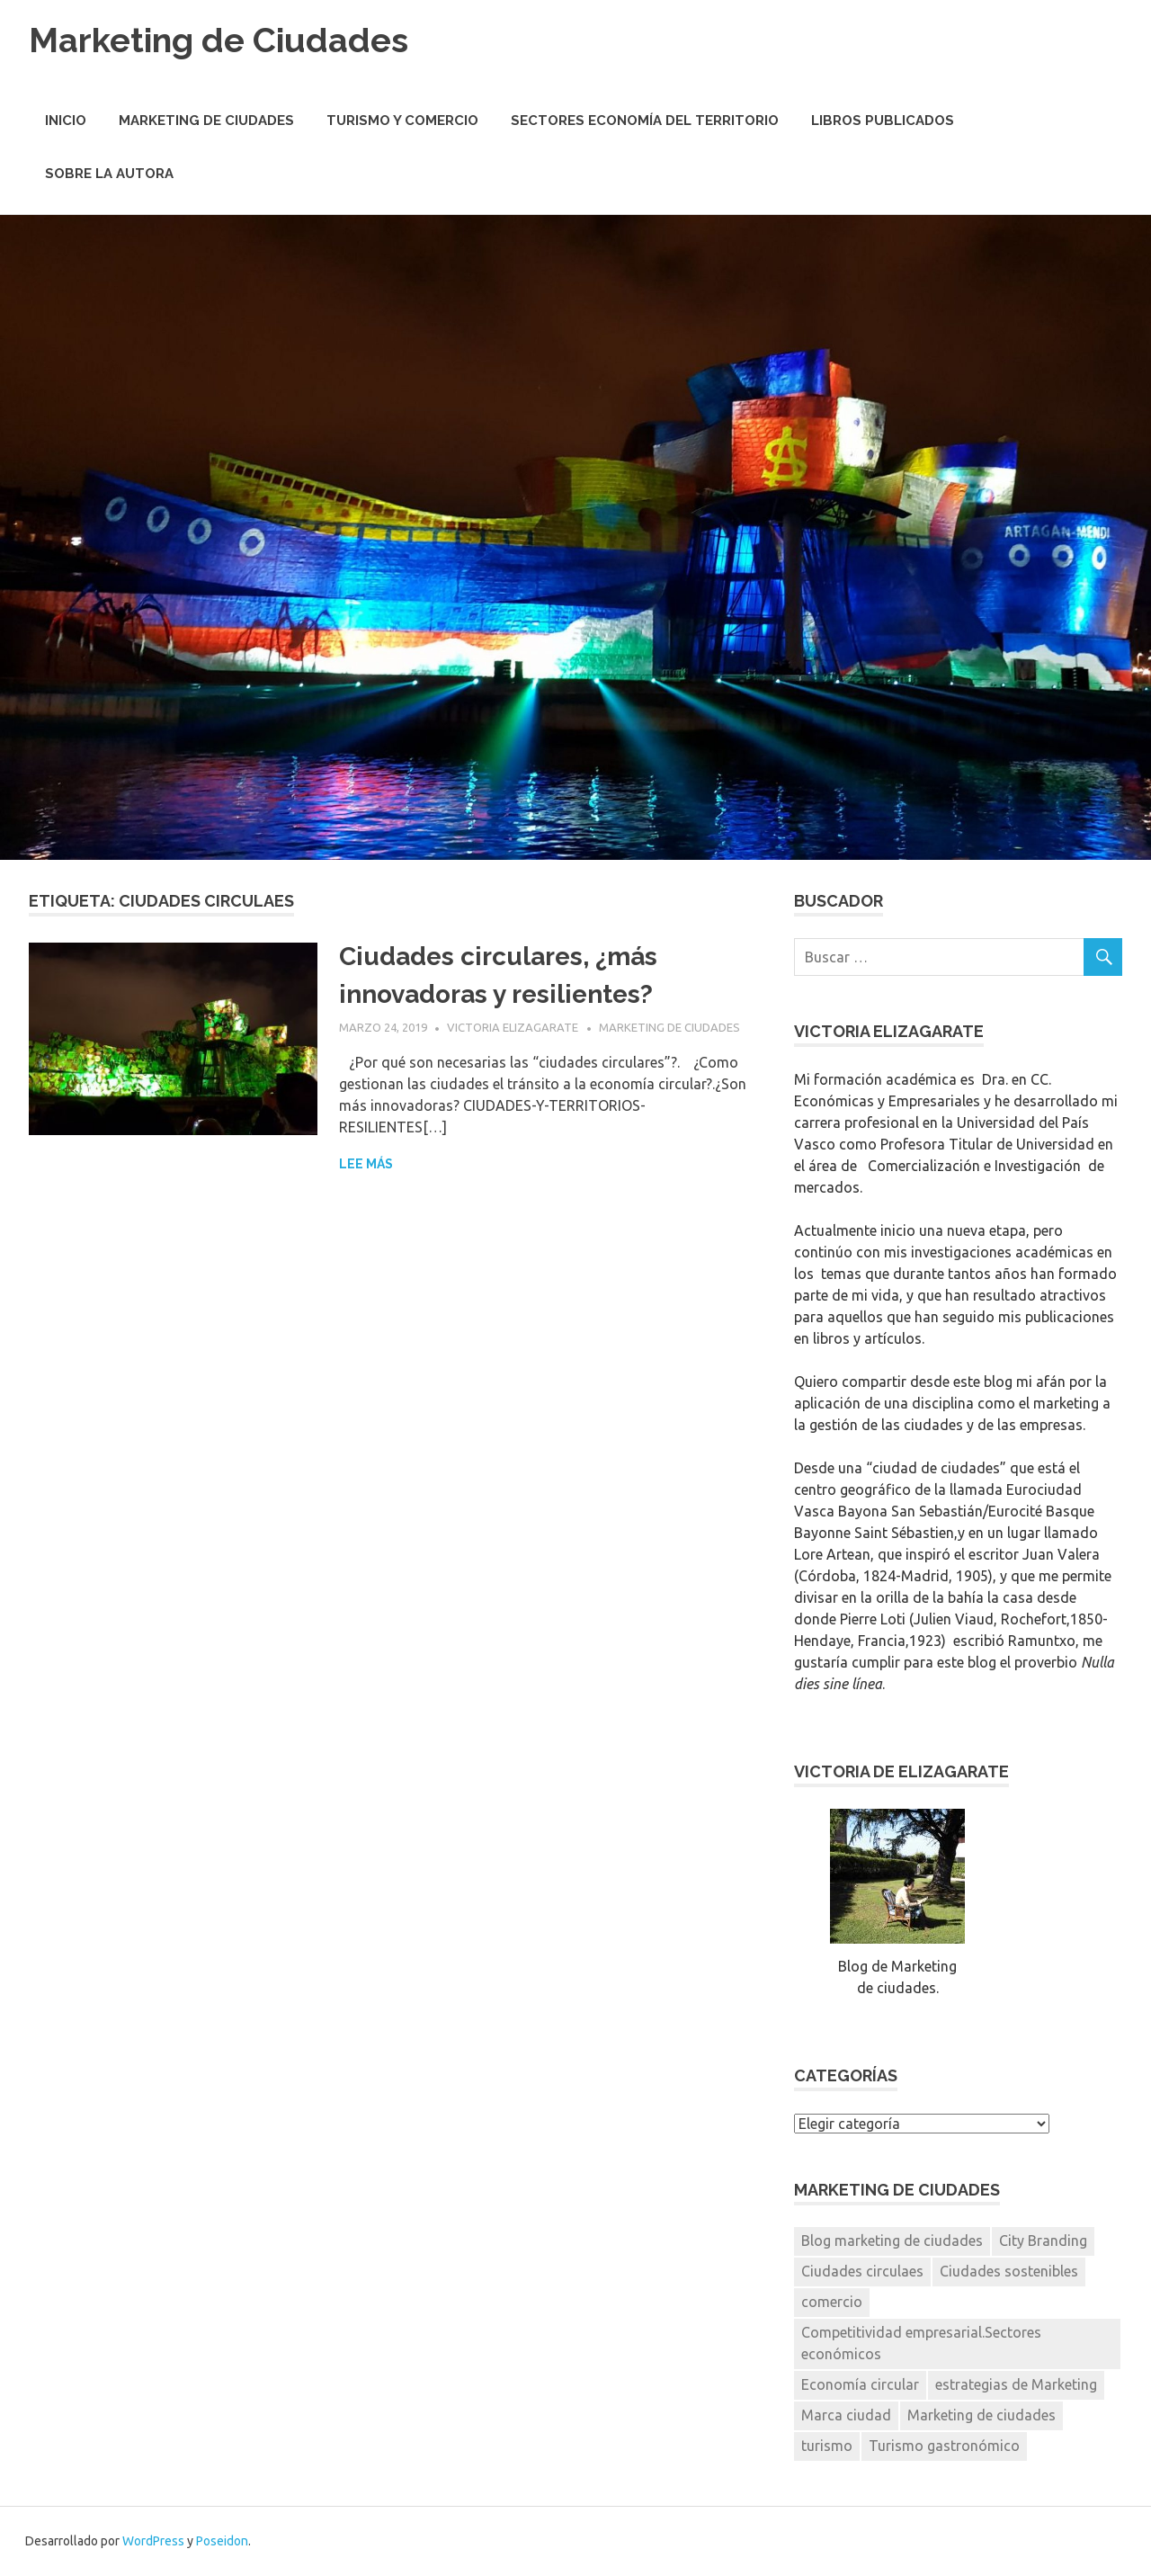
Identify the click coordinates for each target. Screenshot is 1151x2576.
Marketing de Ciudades (218, 40)
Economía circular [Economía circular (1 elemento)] (860, 2384)
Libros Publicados (882, 120)
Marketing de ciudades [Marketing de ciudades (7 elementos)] (981, 2415)
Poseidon (222, 2541)
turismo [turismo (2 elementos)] (826, 2445)
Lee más (366, 1164)
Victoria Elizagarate (512, 1027)
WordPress (153, 2541)
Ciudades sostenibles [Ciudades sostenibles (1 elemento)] (1009, 2271)
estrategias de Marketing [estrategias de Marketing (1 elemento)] (1016, 2384)
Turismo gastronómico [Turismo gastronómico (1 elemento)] (944, 2445)
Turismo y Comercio (402, 120)
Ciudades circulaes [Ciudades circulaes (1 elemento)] (862, 2271)
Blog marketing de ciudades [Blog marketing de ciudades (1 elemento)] (892, 2240)
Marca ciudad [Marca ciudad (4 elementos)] (846, 2415)
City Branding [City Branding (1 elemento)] (1043, 2240)
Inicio (65, 120)
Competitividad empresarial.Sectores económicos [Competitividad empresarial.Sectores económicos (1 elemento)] (921, 2343)
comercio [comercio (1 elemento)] (831, 2302)
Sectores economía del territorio (645, 120)
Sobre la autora (109, 173)
